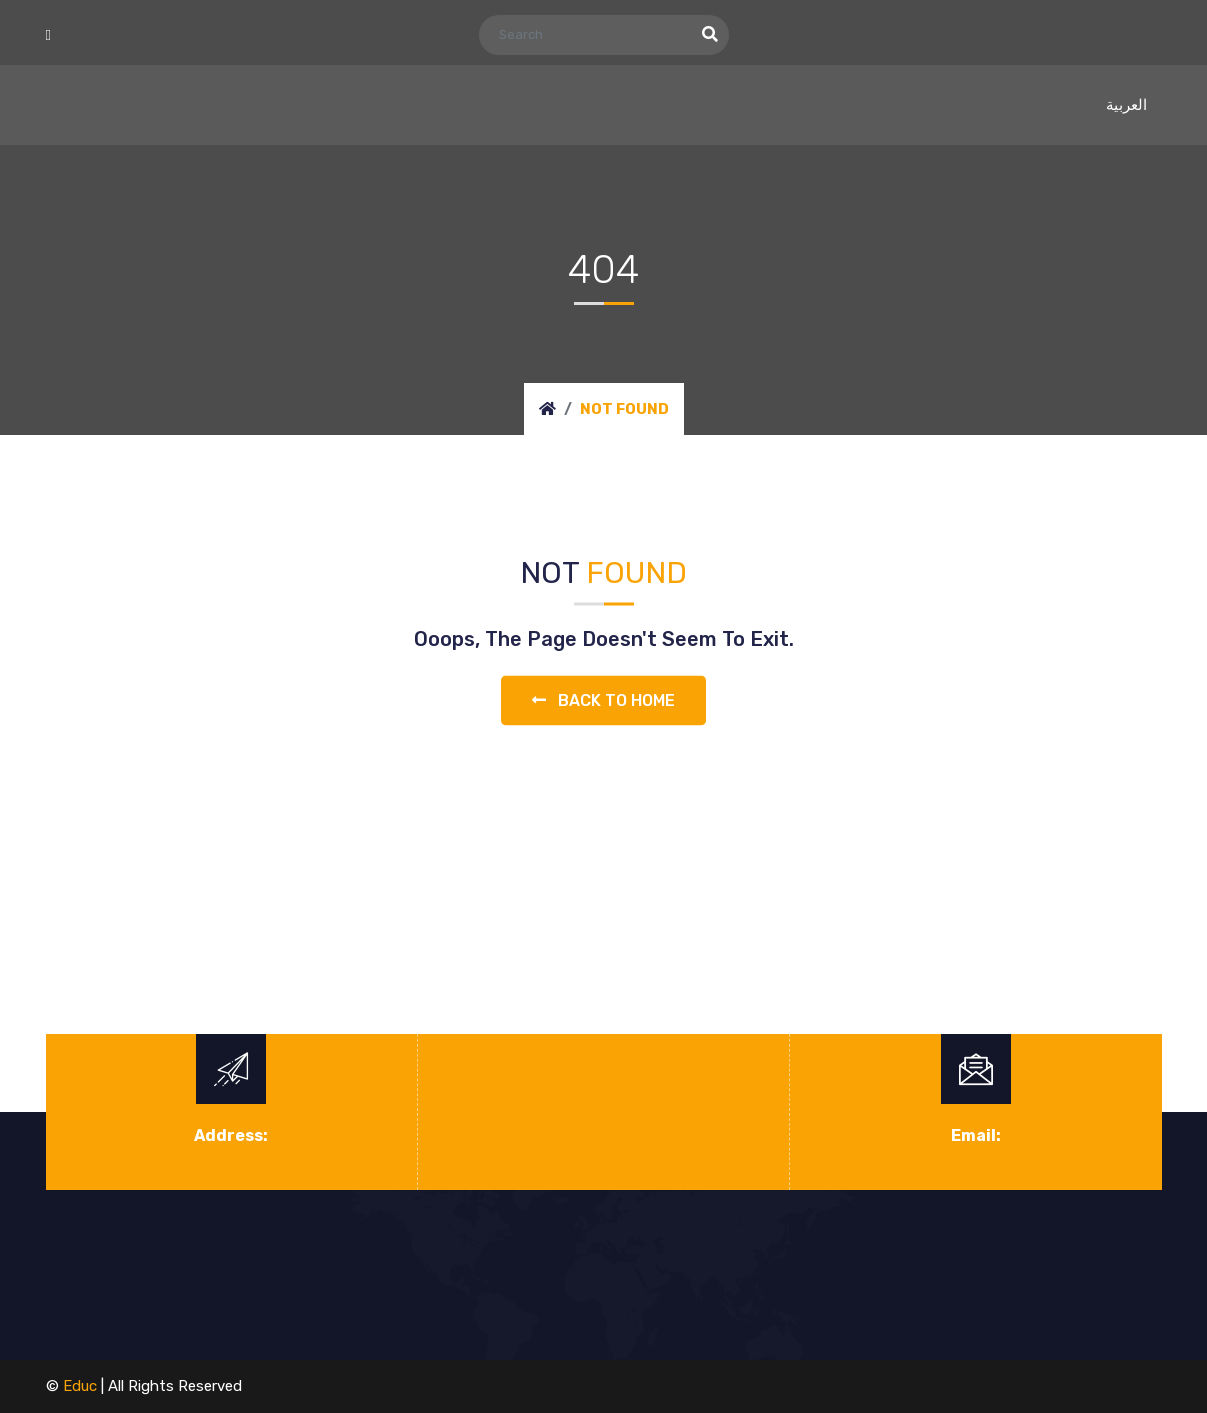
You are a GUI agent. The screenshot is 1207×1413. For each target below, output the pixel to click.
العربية (1126, 105)
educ (80, 1386)
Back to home (603, 700)
